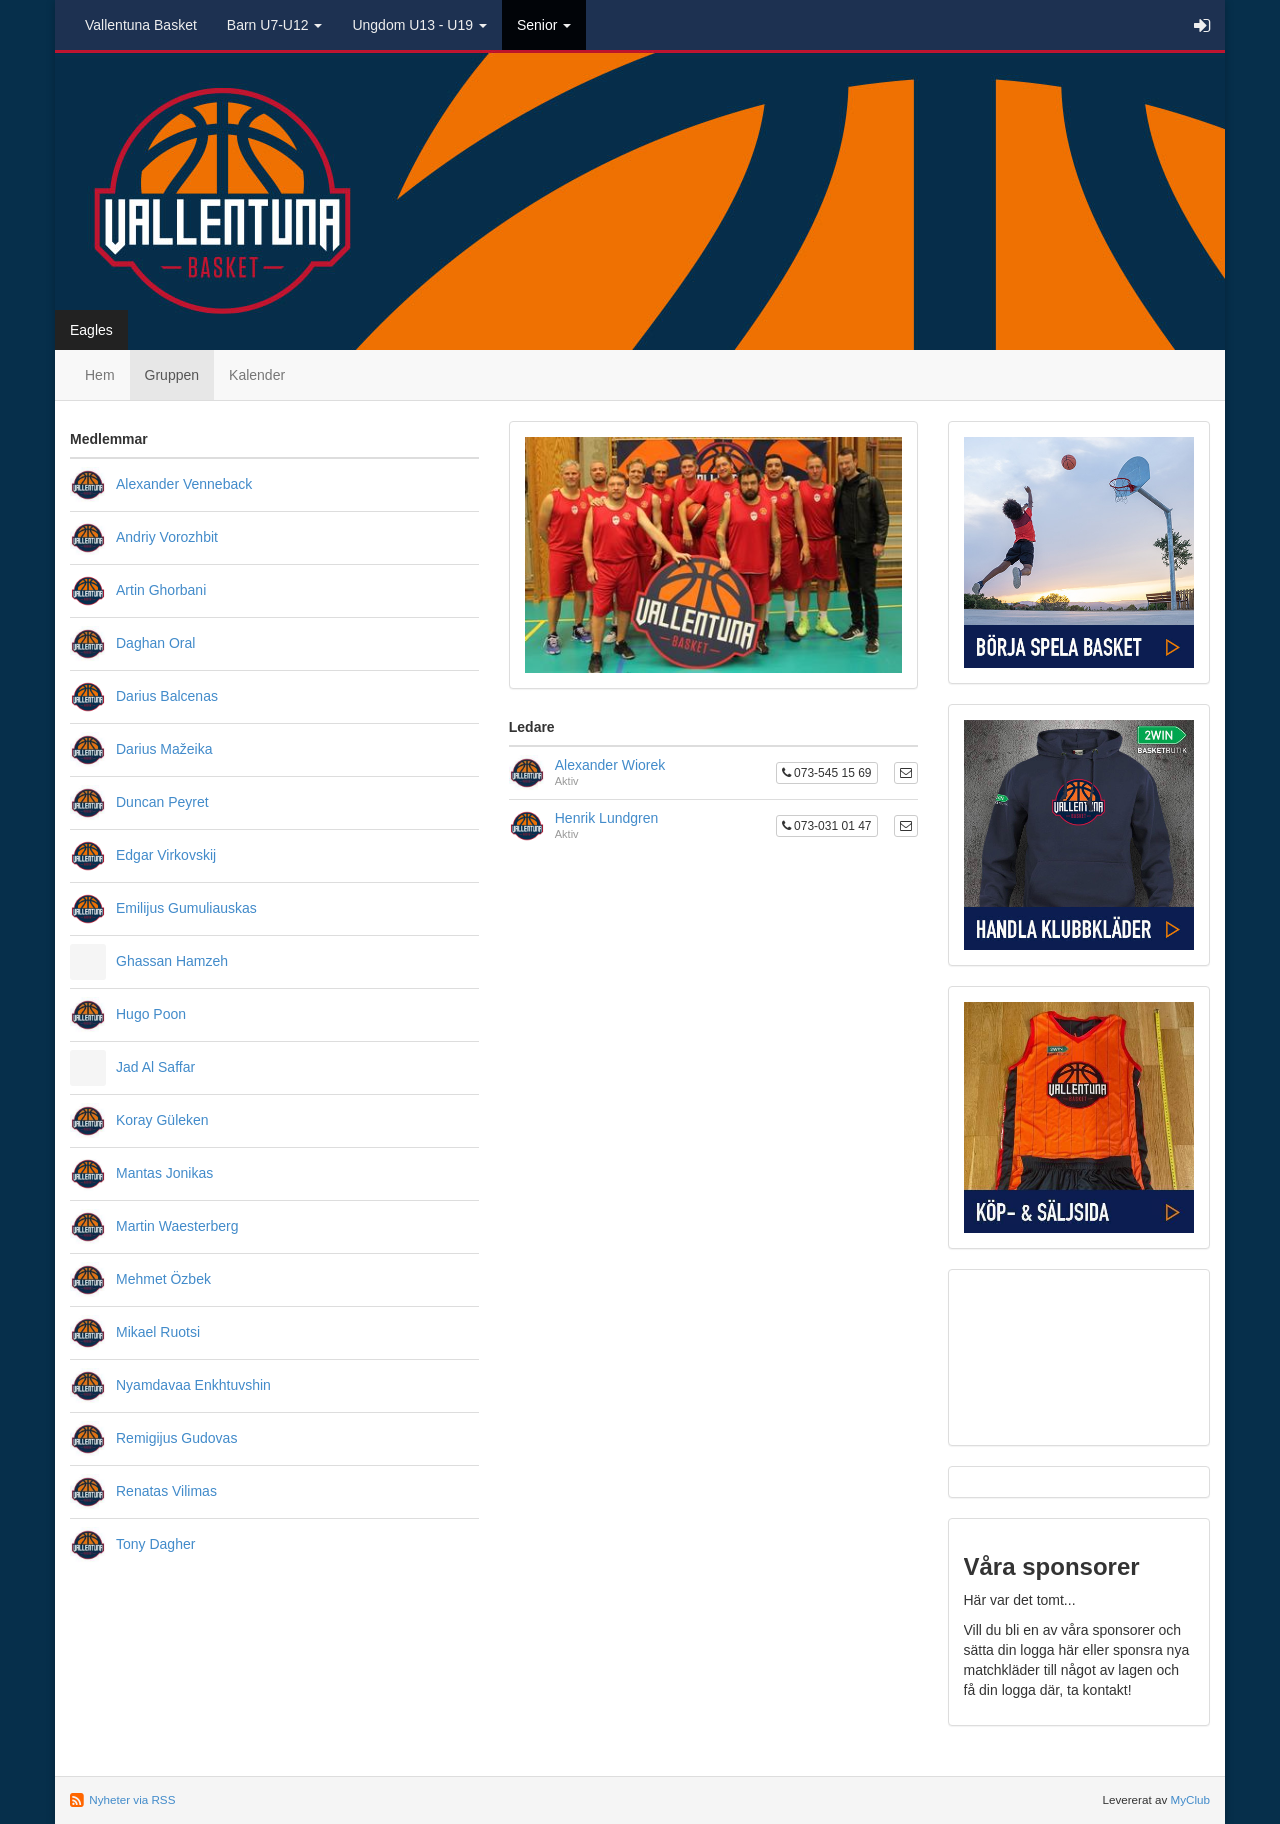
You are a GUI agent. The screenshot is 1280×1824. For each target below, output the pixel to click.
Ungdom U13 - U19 (419, 25)
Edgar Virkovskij (166, 855)
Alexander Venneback (184, 484)
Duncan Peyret (162, 802)
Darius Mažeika (164, 749)
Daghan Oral (155, 643)
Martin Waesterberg (177, 1226)
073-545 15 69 (827, 773)
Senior (544, 25)
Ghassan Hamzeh (172, 961)
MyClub (1190, 1799)
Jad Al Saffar (155, 1067)
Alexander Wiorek (610, 765)
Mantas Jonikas (164, 1173)
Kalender (257, 375)
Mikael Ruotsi (158, 1332)
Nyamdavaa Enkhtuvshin (193, 1385)
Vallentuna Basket (141, 25)
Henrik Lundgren (607, 818)
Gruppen (172, 375)
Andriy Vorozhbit (167, 537)
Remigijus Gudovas (176, 1438)
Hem (100, 375)
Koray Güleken (162, 1120)
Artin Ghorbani (161, 590)
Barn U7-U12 (275, 25)
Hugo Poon (151, 1014)
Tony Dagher (155, 1544)
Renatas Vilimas (166, 1491)
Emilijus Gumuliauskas (186, 908)
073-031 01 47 (827, 826)
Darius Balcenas (167, 696)
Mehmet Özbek (163, 1279)
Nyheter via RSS (132, 1799)
